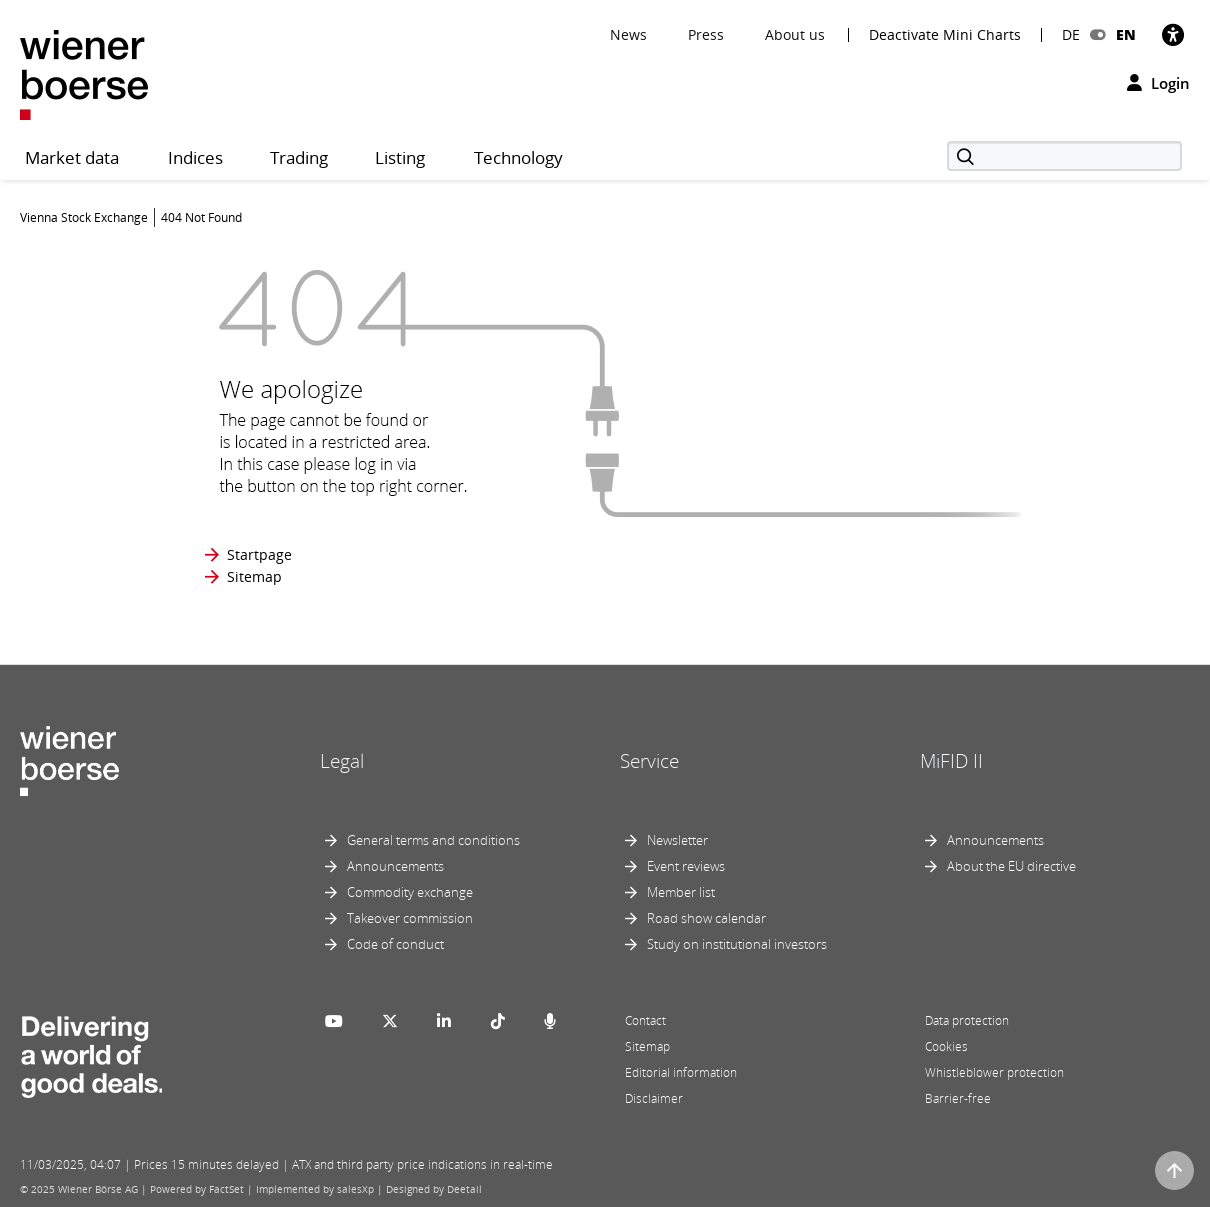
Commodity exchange (410, 892)
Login (1158, 83)
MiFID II (951, 761)
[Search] (1064, 156)
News (628, 34)
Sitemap (254, 576)
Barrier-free (958, 1098)
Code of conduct (395, 944)
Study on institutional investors (737, 944)
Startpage (259, 554)
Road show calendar (706, 918)
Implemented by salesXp (315, 1189)
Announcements (395, 866)
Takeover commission (410, 918)
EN (1126, 34)
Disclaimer (654, 1098)
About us (795, 34)
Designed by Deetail (434, 1189)
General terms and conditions (433, 840)
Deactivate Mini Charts (945, 35)
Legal (342, 761)
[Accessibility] (1173, 34)
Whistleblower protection (994, 1072)
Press (706, 34)
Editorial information (681, 1072)
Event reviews (686, 866)
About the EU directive (1011, 866)
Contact (645, 1020)
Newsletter (677, 840)
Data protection (967, 1020)
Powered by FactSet (197, 1189)
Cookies (946, 1046)
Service (649, 761)
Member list (681, 892)
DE (1071, 34)
